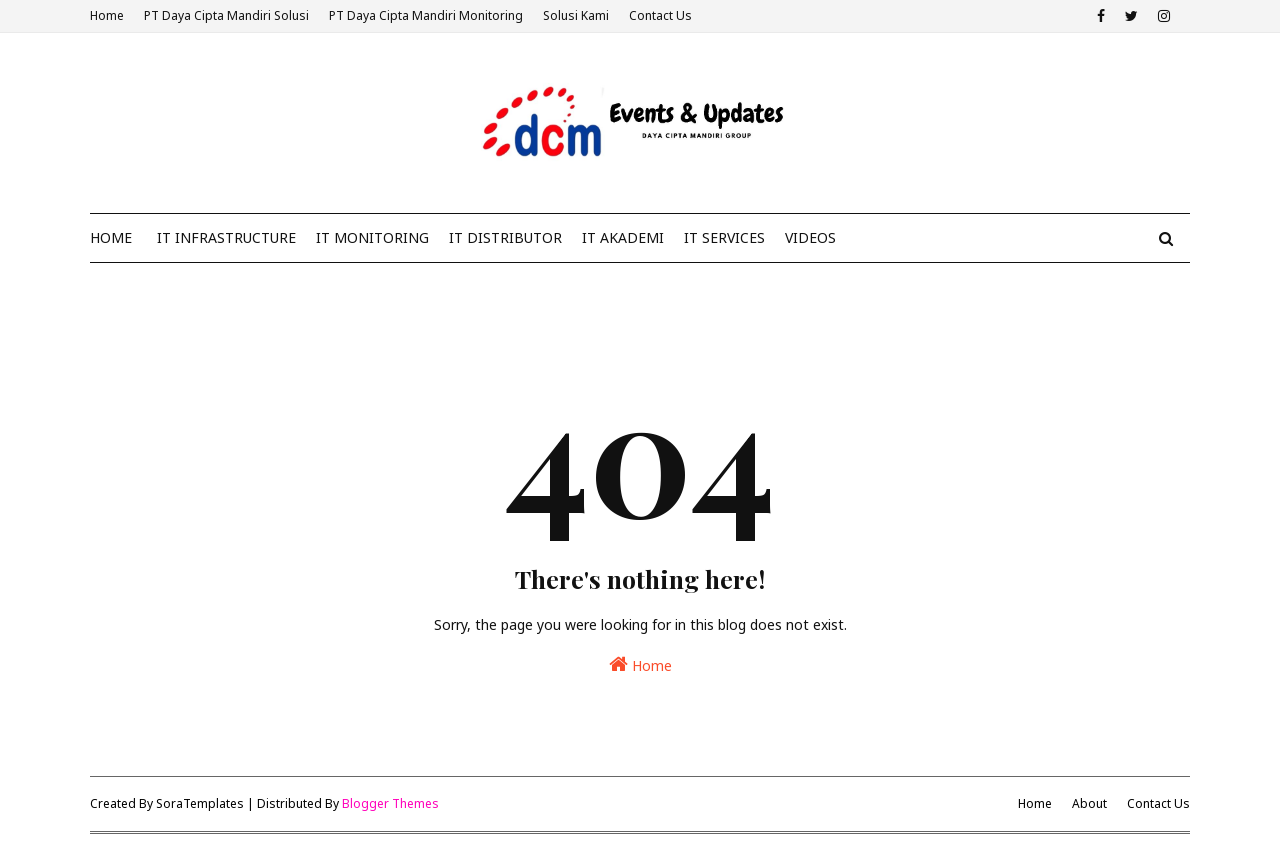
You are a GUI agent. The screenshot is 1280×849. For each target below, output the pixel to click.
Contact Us (660, 15)
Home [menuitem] (111, 237)
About (1089, 803)
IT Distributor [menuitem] (505, 237)
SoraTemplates (200, 803)
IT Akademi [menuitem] (623, 237)
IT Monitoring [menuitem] (372, 237)
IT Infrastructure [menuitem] (226, 237)
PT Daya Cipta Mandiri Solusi (226, 15)
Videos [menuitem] (810, 237)
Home (107, 15)
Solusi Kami (576, 15)
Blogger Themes (390, 803)
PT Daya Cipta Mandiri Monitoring (426, 15)
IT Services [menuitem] (724, 237)
